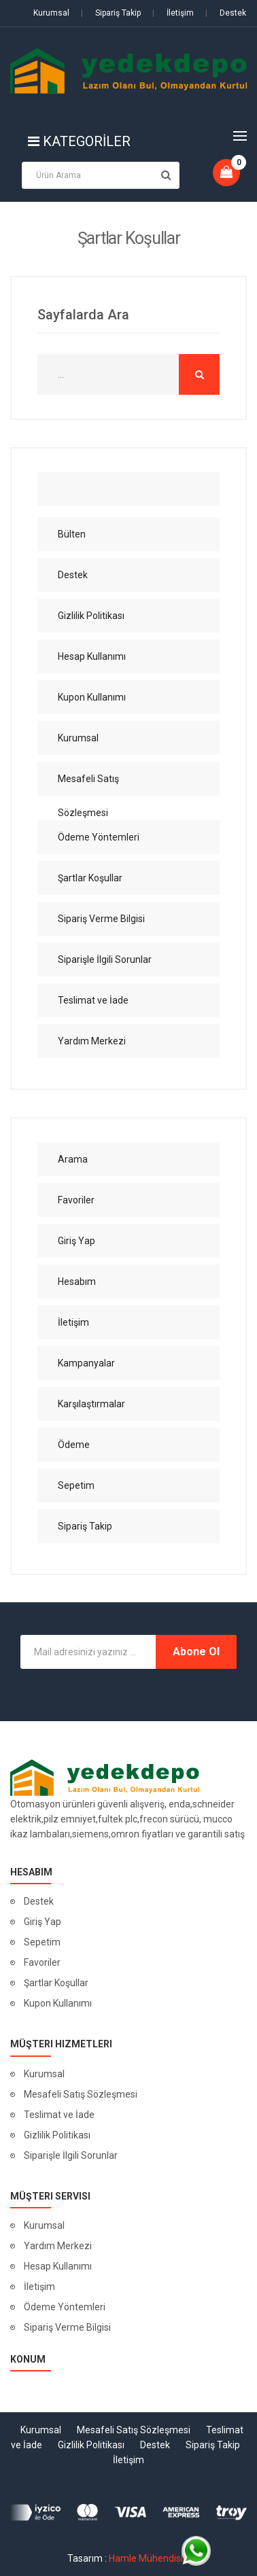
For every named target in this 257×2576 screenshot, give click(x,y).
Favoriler (42, 1962)
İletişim (173, 13)
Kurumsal (51, 13)
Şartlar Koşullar (56, 1982)
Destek (225, 13)
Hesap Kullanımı (58, 2266)
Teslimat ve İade (59, 2114)
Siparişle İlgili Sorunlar (71, 2155)
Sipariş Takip (111, 13)
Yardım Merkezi (58, 2245)
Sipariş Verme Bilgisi (67, 2327)
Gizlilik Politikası (57, 2135)
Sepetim (42, 1942)
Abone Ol (196, 1651)
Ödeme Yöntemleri (64, 2306)
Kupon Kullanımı (58, 2003)
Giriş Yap (42, 1921)
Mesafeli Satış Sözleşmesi (80, 2094)
